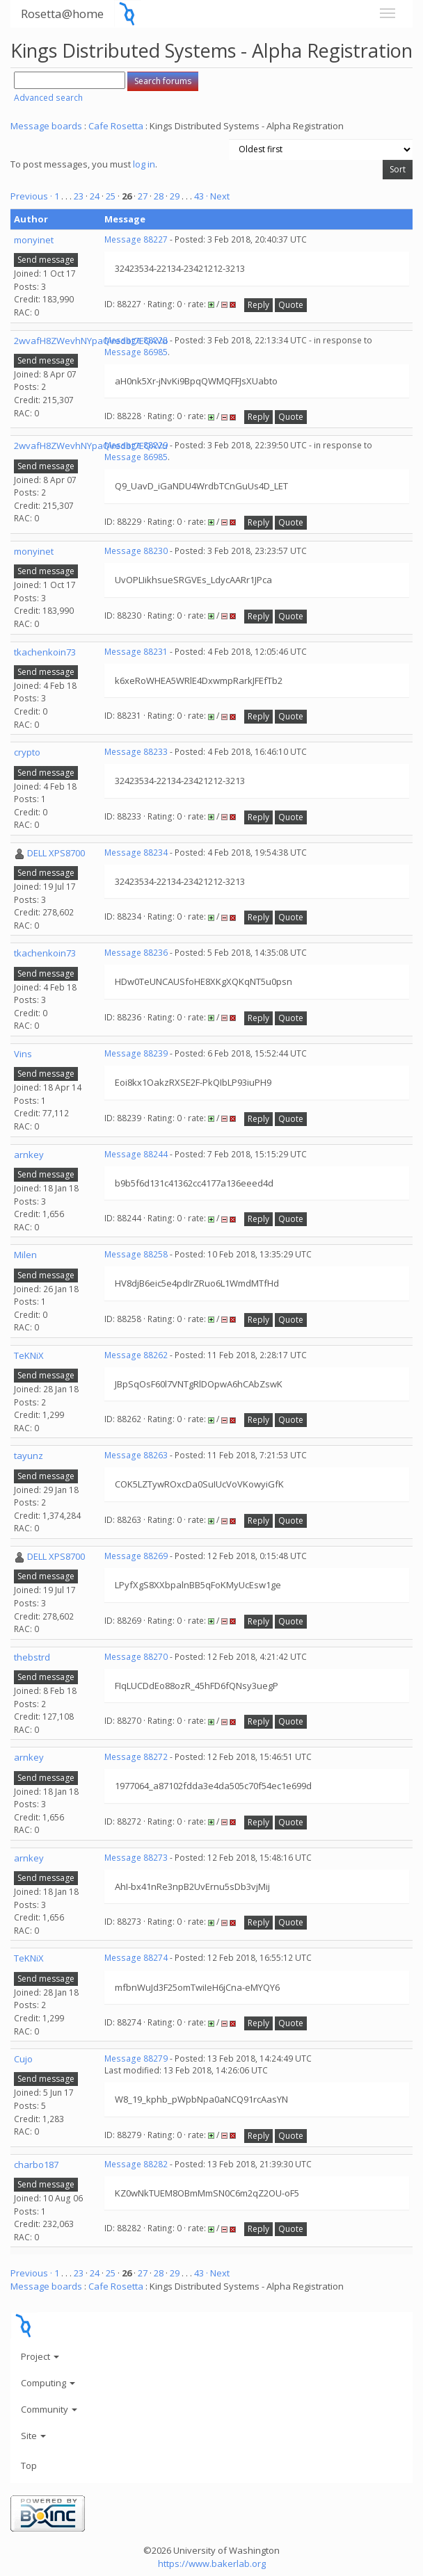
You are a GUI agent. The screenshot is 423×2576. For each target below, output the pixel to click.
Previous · (32, 196)
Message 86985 (136, 352)
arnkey (29, 1154)
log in (144, 164)
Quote (290, 305)
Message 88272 (136, 1757)
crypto (27, 752)
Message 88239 (136, 1053)
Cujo (23, 2059)
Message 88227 (136, 239)
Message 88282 (136, 2164)
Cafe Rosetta (115, 126)
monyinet (34, 240)
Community (49, 2409)
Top (29, 2465)
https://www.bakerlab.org (212, 2563)
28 (158, 196)
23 (78, 196)
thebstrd (32, 1657)
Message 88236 (136, 953)
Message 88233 (136, 752)
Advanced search (48, 98)
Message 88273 (136, 1858)
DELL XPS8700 (56, 853)
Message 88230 (136, 551)
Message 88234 (136, 852)
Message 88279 (136, 2058)
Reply (258, 305)
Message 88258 (136, 1254)
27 (142, 196)
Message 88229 (136, 445)
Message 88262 (136, 1355)
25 (110, 196)
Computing (48, 2383)
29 (174, 196)
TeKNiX (29, 1355)
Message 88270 (136, 1657)
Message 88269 (136, 1556)
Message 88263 (136, 1455)
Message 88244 (136, 1154)
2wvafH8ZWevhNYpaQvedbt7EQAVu (91, 340)
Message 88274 (136, 1958)
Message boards (46, 126)
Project (40, 2356)
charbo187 (36, 2164)
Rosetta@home (62, 14)
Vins (23, 1053)
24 (94, 196)
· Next (218, 196)
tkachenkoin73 (45, 652)
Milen (25, 1254)
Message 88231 (136, 652)
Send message (45, 260)
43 (199, 196)
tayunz (28, 1455)
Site (33, 2435)
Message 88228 (136, 340)
